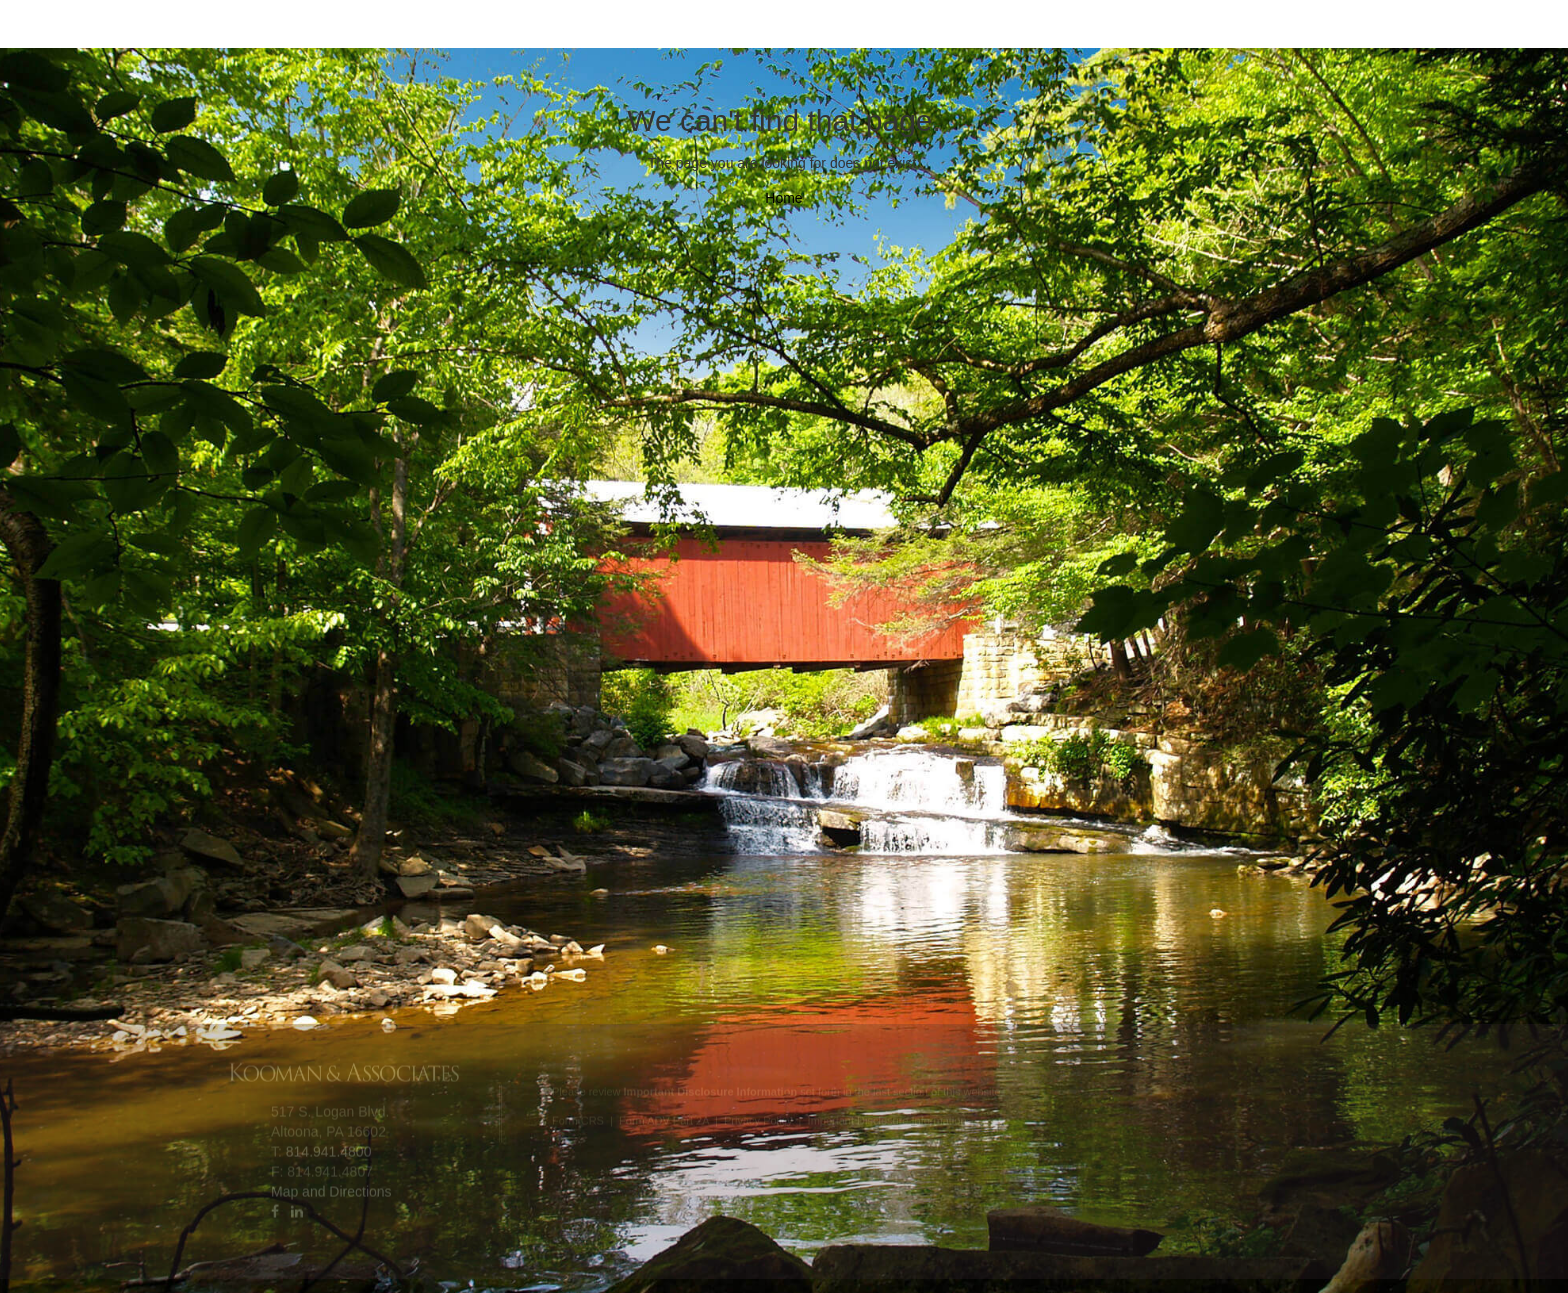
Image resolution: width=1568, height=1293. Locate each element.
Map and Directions (331, 1189)
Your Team (464, 30)
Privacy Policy (758, 1119)
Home (783, 198)
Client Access (1151, 30)
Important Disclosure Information (887, 1119)
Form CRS (578, 1119)
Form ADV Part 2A (664, 1119)
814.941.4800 (329, 1149)
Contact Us (987, 30)
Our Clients (834, 30)
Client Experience (645, 30)
